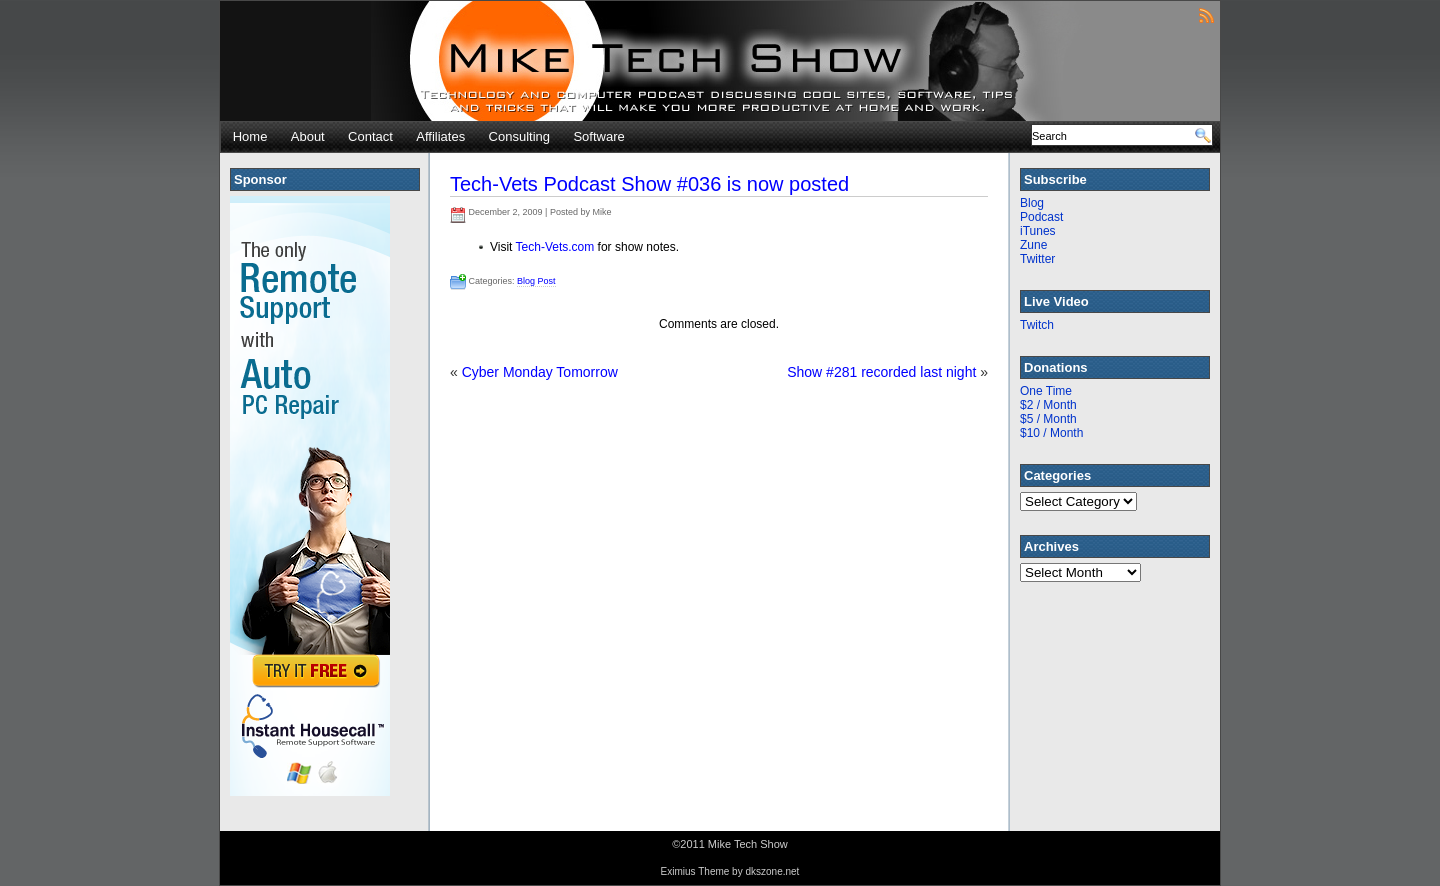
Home (250, 136)
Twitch (1037, 325)
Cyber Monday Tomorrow (540, 372)
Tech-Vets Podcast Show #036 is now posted (649, 184)
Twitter (1037, 259)
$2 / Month (1048, 405)
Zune (1033, 245)
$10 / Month (1051, 433)
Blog (1032, 203)
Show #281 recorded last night (881, 372)
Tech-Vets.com (555, 247)
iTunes (1038, 231)
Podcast (1041, 217)
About (308, 136)
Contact (370, 136)
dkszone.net (772, 871)
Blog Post (536, 281)
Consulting (519, 136)
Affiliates (440, 136)
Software (598, 136)
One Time (1046, 391)
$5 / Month (1048, 419)
